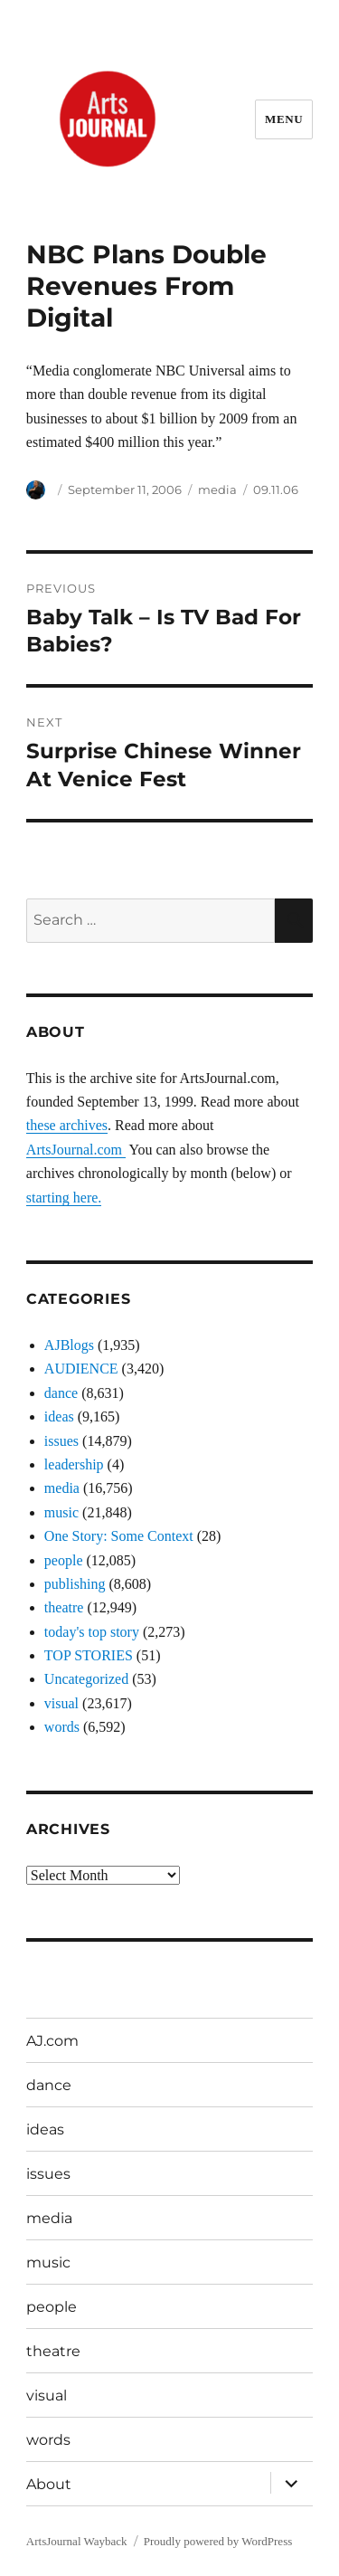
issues (61, 1441)
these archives (67, 1125)
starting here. (64, 1197)
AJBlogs (69, 1345)
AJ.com (52, 2040)
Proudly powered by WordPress (218, 2541)
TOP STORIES (88, 1655)
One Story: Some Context (118, 1536)
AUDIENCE (81, 1368)
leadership (74, 1464)
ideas (59, 1416)
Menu (284, 119)
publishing (75, 1584)
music (61, 1512)
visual (61, 1703)
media (217, 489)
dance (61, 1393)
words (62, 1727)
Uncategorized (86, 1679)
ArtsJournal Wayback (76, 2541)
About (48, 2484)
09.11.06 (275, 489)
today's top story (91, 1632)
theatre (64, 1607)
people (63, 1560)
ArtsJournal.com (76, 1149)
